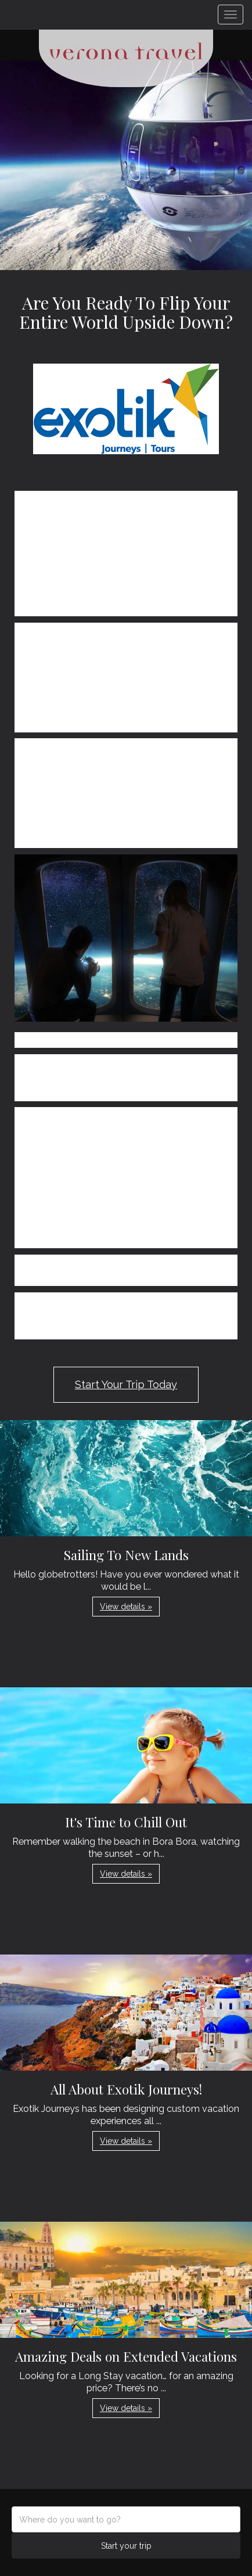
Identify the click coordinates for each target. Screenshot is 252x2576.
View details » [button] (126, 1606)
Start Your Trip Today (126, 1384)
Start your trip (126, 2545)
